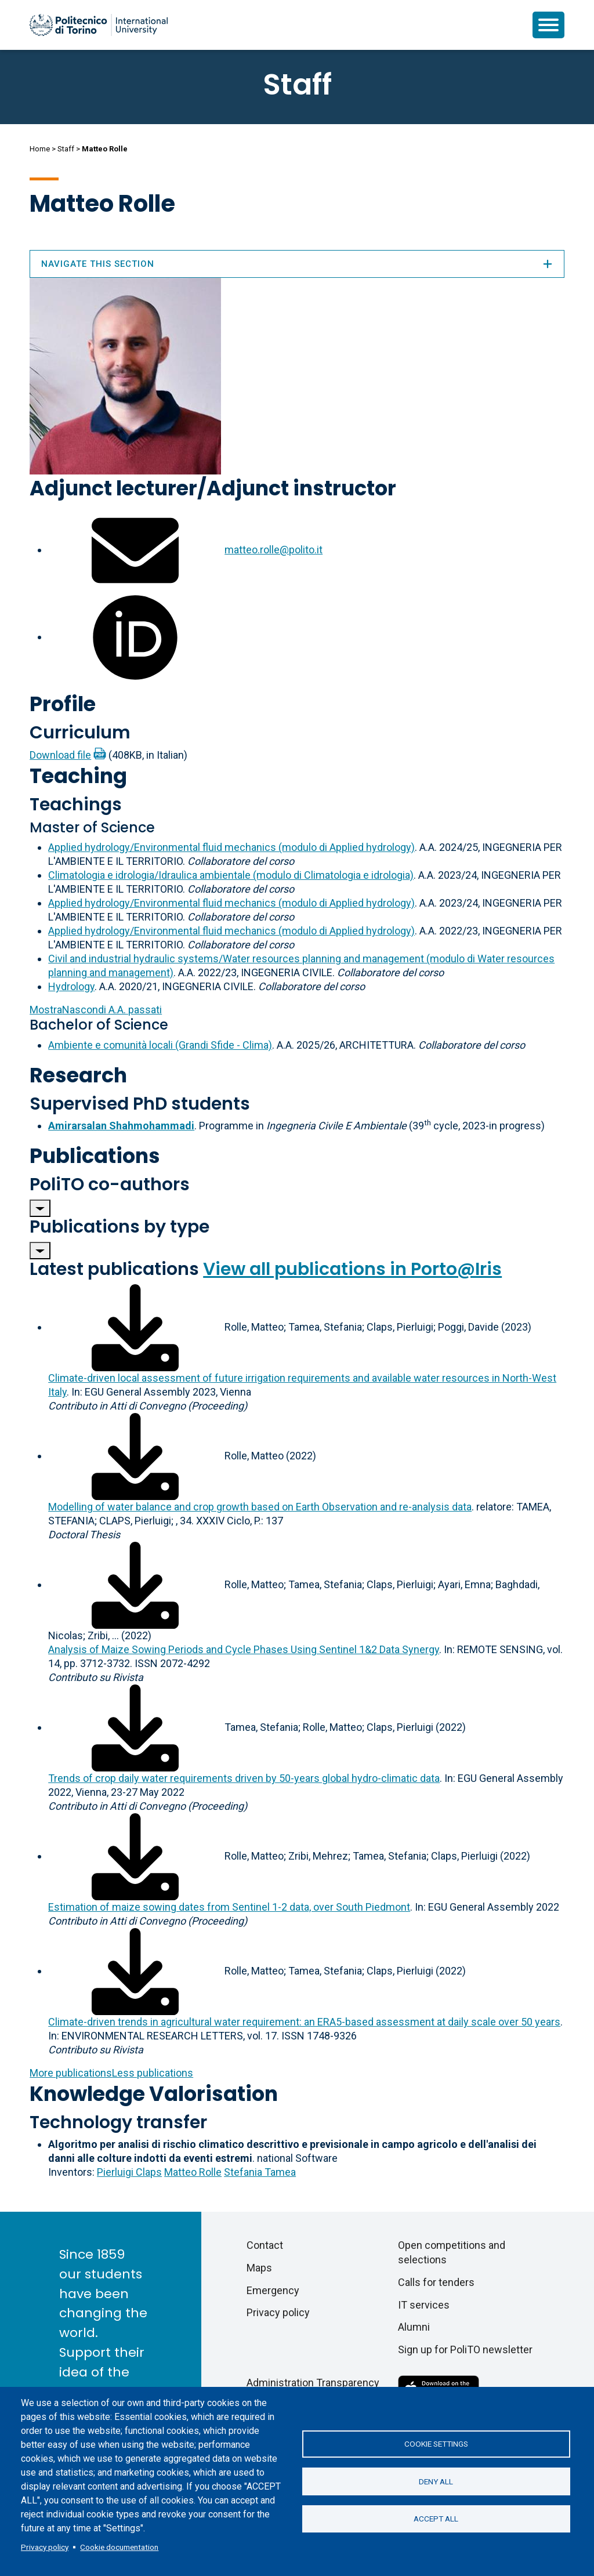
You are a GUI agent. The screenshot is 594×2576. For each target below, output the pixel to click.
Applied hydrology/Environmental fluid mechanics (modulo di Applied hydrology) (231, 847)
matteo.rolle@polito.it (273, 550)
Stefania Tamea (260, 2172)
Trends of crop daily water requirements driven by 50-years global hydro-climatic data (244, 1778)
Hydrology (71, 986)
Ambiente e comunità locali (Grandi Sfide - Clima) (160, 1045)
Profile (63, 704)
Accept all (436, 2519)
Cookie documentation (119, 2547)
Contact (265, 2245)
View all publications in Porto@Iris (352, 1269)
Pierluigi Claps (129, 2172)
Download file (60, 755)
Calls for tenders (436, 2282)
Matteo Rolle (193, 2172)
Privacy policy (44, 2547)
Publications (95, 1156)
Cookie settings (436, 2443)
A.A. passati (96, 1009)
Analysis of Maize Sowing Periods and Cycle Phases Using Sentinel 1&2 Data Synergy (243, 1649)
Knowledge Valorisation (154, 2093)
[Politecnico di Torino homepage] (99, 25)
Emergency (273, 2290)
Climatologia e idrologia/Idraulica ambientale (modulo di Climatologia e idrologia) (231, 875)
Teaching (78, 776)
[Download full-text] (135, 1327)
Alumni (414, 2327)
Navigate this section (297, 264)
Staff (65, 148)
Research (78, 1075)
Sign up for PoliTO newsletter (465, 2349)
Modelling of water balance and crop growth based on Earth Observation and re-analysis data (260, 1507)
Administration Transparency (313, 2382)
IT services (424, 2305)
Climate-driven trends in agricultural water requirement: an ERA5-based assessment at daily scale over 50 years (304, 2022)
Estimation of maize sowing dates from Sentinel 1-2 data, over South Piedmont (229, 1907)
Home (40, 148)
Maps (259, 2268)
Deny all (436, 2481)
